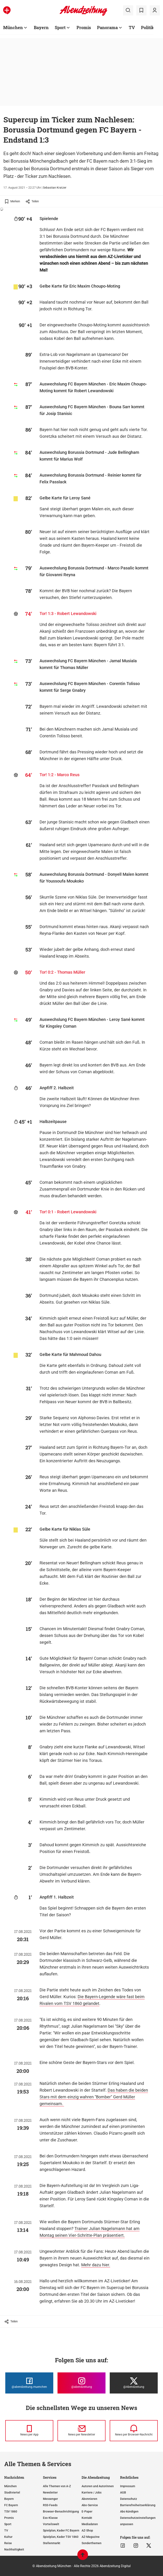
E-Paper (87, 2511)
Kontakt (87, 2517)
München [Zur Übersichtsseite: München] (13, 27)
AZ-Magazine (91, 2536)
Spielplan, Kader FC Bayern (61, 2530)
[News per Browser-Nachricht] (134, 2430)
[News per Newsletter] (81, 2430)
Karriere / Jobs (91, 2492)
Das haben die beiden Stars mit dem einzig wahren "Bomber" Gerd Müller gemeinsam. (94, 2097)
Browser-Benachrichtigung (61, 2511)
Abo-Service (90, 2505)
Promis (9, 2517)
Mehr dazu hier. (95, 2264)
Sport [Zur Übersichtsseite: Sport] (60, 27)
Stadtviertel (12, 2492)
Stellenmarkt (51, 2543)
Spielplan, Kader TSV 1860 (60, 2536)
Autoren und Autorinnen (98, 2486)
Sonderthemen (91, 2543)
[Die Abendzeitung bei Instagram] (81, 2383)
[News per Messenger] (29, 2430)
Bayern (9, 2498)
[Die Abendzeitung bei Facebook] (29, 2383)
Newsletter (50, 2492)
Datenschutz (128, 2498)
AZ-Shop (87, 2530)
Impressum (127, 2486)
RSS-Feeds (50, 2505)
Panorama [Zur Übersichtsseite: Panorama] (107, 27)
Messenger (50, 2498)
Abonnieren (89, 2498)
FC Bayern (11, 2505)
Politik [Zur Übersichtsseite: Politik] (147, 27)
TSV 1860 (10, 2511)
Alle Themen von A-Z (57, 2486)
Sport (7, 2524)
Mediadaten (90, 2524)
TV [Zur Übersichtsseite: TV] (132, 27)
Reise (8, 2543)
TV (6, 2530)
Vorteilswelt (51, 2524)
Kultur (8, 2536)
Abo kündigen (129, 2511)
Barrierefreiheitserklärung (137, 2505)
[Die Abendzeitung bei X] (134, 2383)
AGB (123, 2492)
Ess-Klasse (50, 2517)
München (10, 2486)
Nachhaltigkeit (14, 2549)
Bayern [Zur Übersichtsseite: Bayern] (41, 27)
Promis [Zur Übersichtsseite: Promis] (84, 27)
